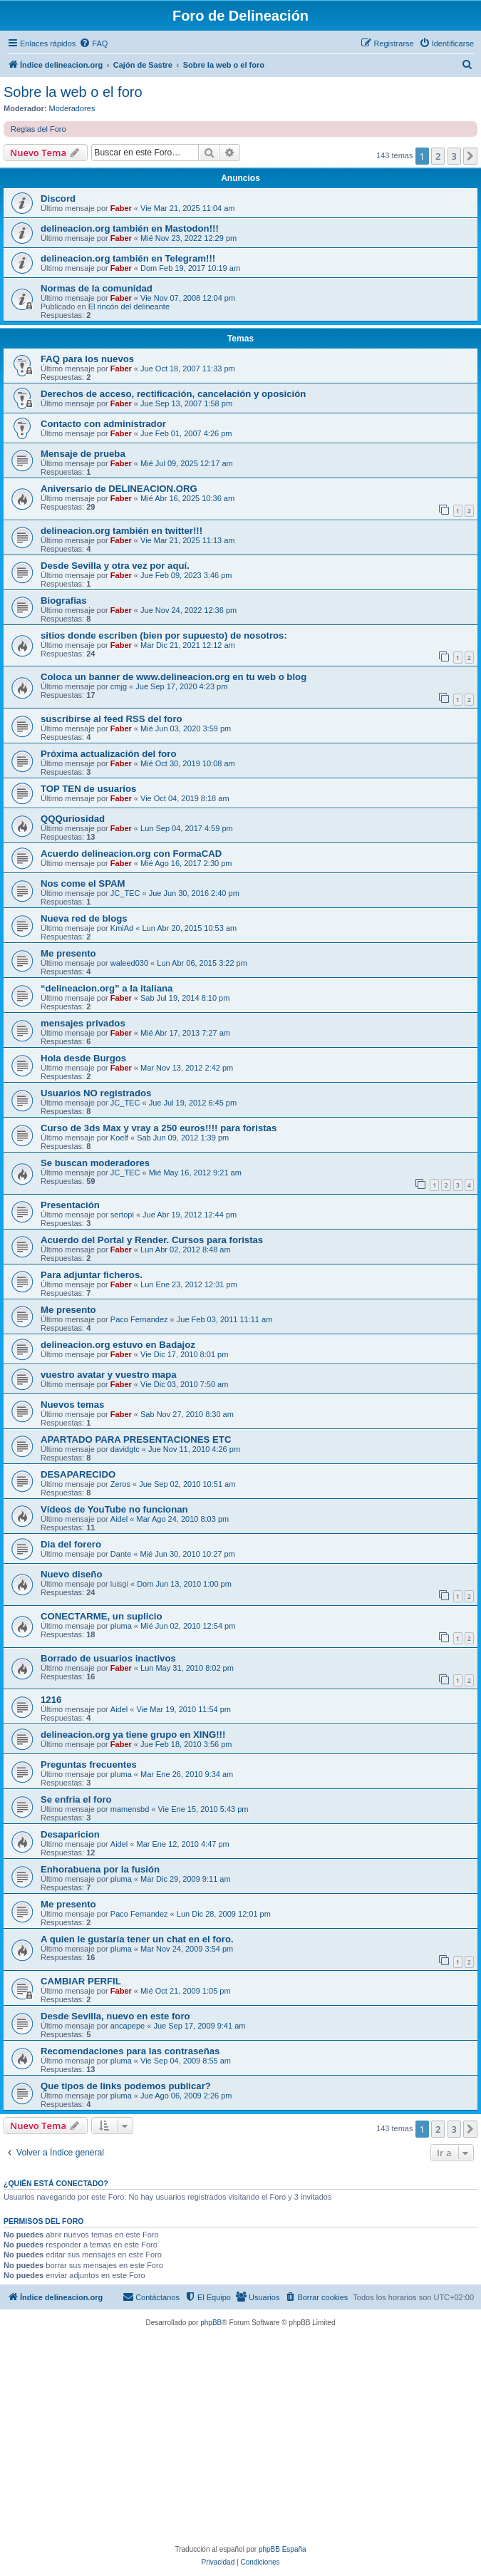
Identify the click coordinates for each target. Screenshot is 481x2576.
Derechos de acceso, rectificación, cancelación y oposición (173, 393)
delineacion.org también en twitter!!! (121, 530)
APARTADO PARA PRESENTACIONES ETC (136, 1439)
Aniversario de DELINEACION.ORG (119, 488)
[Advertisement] (244, 2436)
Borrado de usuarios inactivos (108, 1658)
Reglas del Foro (38, 129)
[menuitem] (93, 43)
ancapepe (127, 2025)
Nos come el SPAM (83, 883)
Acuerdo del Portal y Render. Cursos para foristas (152, 1240)
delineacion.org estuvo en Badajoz (118, 1344)
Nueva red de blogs (84, 918)
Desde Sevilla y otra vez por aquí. (115, 565)
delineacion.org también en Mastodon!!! (130, 228)
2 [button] (437, 156)
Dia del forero (71, 1544)
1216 (51, 1699)
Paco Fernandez (139, 1319)
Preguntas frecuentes (89, 1764)
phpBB (211, 2323)
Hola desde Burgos (83, 1058)
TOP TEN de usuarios (88, 788)
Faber (121, 208)
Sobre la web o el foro (73, 92)
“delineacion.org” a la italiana (106, 988)
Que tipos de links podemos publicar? (126, 2086)
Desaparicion (70, 1834)
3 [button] (454, 156)
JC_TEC (125, 893)
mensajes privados (83, 1023)
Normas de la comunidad (96, 288)
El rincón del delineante (129, 306)
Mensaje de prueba (83, 453)
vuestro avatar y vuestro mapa (109, 1374)
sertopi (122, 1214)
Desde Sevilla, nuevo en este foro (115, 2016)
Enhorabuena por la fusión (100, 1869)
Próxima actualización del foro (109, 753)
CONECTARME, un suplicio (101, 1616)
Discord (58, 198)
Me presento (68, 953)
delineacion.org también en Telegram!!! (128, 258)
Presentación (70, 1205)
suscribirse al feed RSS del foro (111, 718)
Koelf (119, 1137)
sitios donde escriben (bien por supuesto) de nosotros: (164, 635)
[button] (470, 156)
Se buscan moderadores (95, 1163)
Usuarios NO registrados (96, 1093)
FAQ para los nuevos (87, 359)
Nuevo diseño (71, 1574)
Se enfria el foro (76, 1799)
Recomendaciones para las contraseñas (130, 2051)
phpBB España (282, 2549)
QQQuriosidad (73, 818)
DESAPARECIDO (78, 1474)
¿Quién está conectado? (56, 2183)
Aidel (119, 1519)
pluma (121, 1626)
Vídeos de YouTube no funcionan (114, 1509)
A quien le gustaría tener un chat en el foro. (137, 1939)
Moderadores (72, 108)
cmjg (118, 686)
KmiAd (121, 928)
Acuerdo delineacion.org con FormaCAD (131, 853)
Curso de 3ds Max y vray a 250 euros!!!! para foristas (158, 1128)
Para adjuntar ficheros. (92, 1274)
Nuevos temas (72, 1404)
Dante (120, 1554)
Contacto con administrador (103, 423)
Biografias (64, 600)
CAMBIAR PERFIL (81, 1981)
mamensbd (129, 1809)
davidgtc (125, 1449)
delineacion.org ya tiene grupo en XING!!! (133, 1734)
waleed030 (129, 963)
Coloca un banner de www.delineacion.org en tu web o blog (173, 676)
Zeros (120, 1484)
